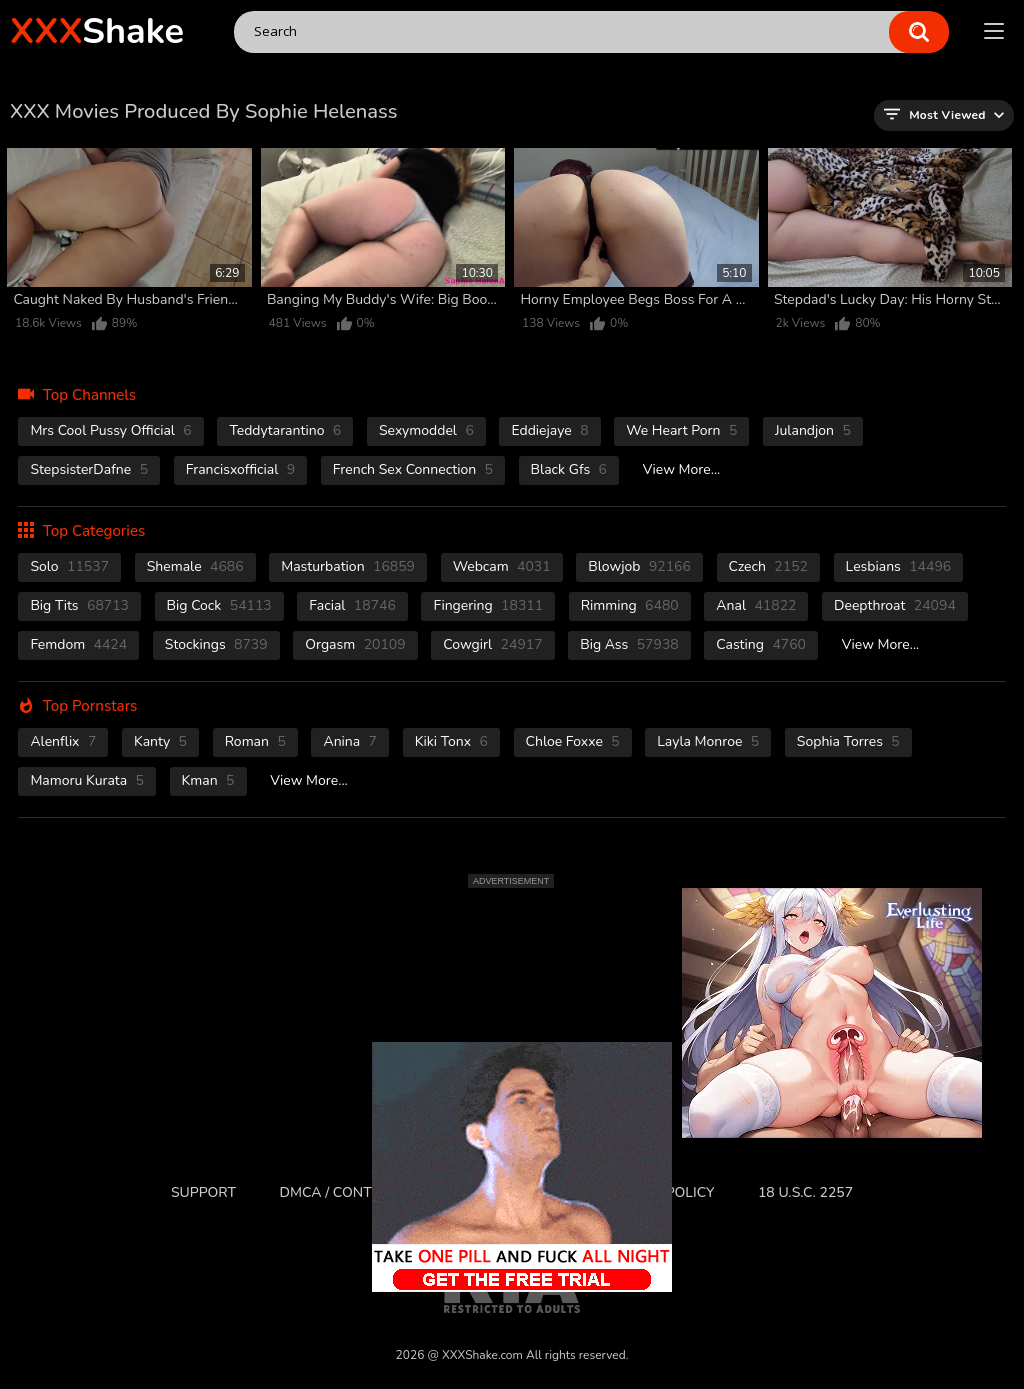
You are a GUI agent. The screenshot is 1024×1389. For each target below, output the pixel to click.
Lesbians (899, 566)
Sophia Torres (848, 741)
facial (352, 605)
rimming (630, 605)
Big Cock (219, 605)
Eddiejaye (549, 430)
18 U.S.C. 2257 (805, 1192)
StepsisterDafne (89, 469)
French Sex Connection (413, 469)
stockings (216, 644)
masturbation (348, 566)
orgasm (355, 644)
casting (761, 644)
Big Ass (629, 644)
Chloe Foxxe (573, 741)
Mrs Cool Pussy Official (110, 430)
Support (203, 1192)
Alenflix (63, 741)
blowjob (639, 566)
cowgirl (492, 644)
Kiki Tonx (451, 741)
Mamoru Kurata (87, 780)
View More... (682, 469)
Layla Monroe (708, 741)
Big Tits (79, 605)
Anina (350, 741)
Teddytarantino (285, 430)
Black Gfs (569, 469)
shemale (195, 566)
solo (69, 566)
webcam (502, 566)
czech (768, 566)
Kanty (160, 741)
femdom (78, 644)
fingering (488, 605)
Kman (208, 780)
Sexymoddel (426, 430)
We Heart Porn (681, 430)
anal (756, 605)
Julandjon (813, 430)
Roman (255, 741)
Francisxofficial (241, 469)
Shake (97, 31)
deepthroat (895, 605)
